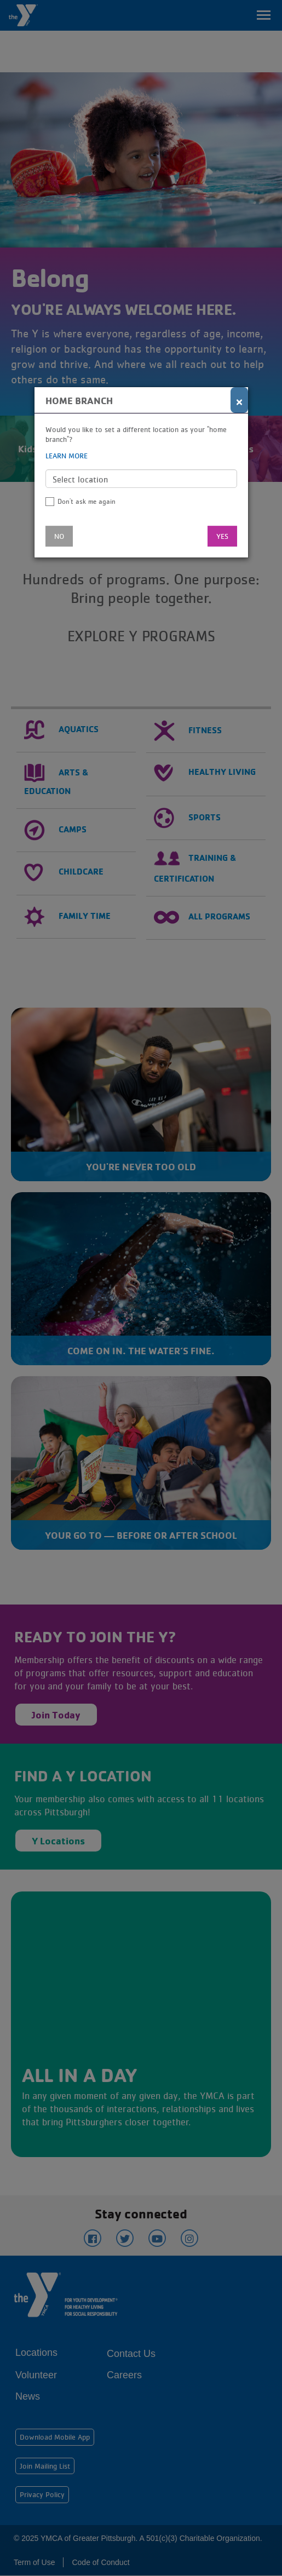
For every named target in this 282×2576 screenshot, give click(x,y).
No (59, 536)
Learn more (66, 455)
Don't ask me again (86, 501)
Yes (222, 536)
